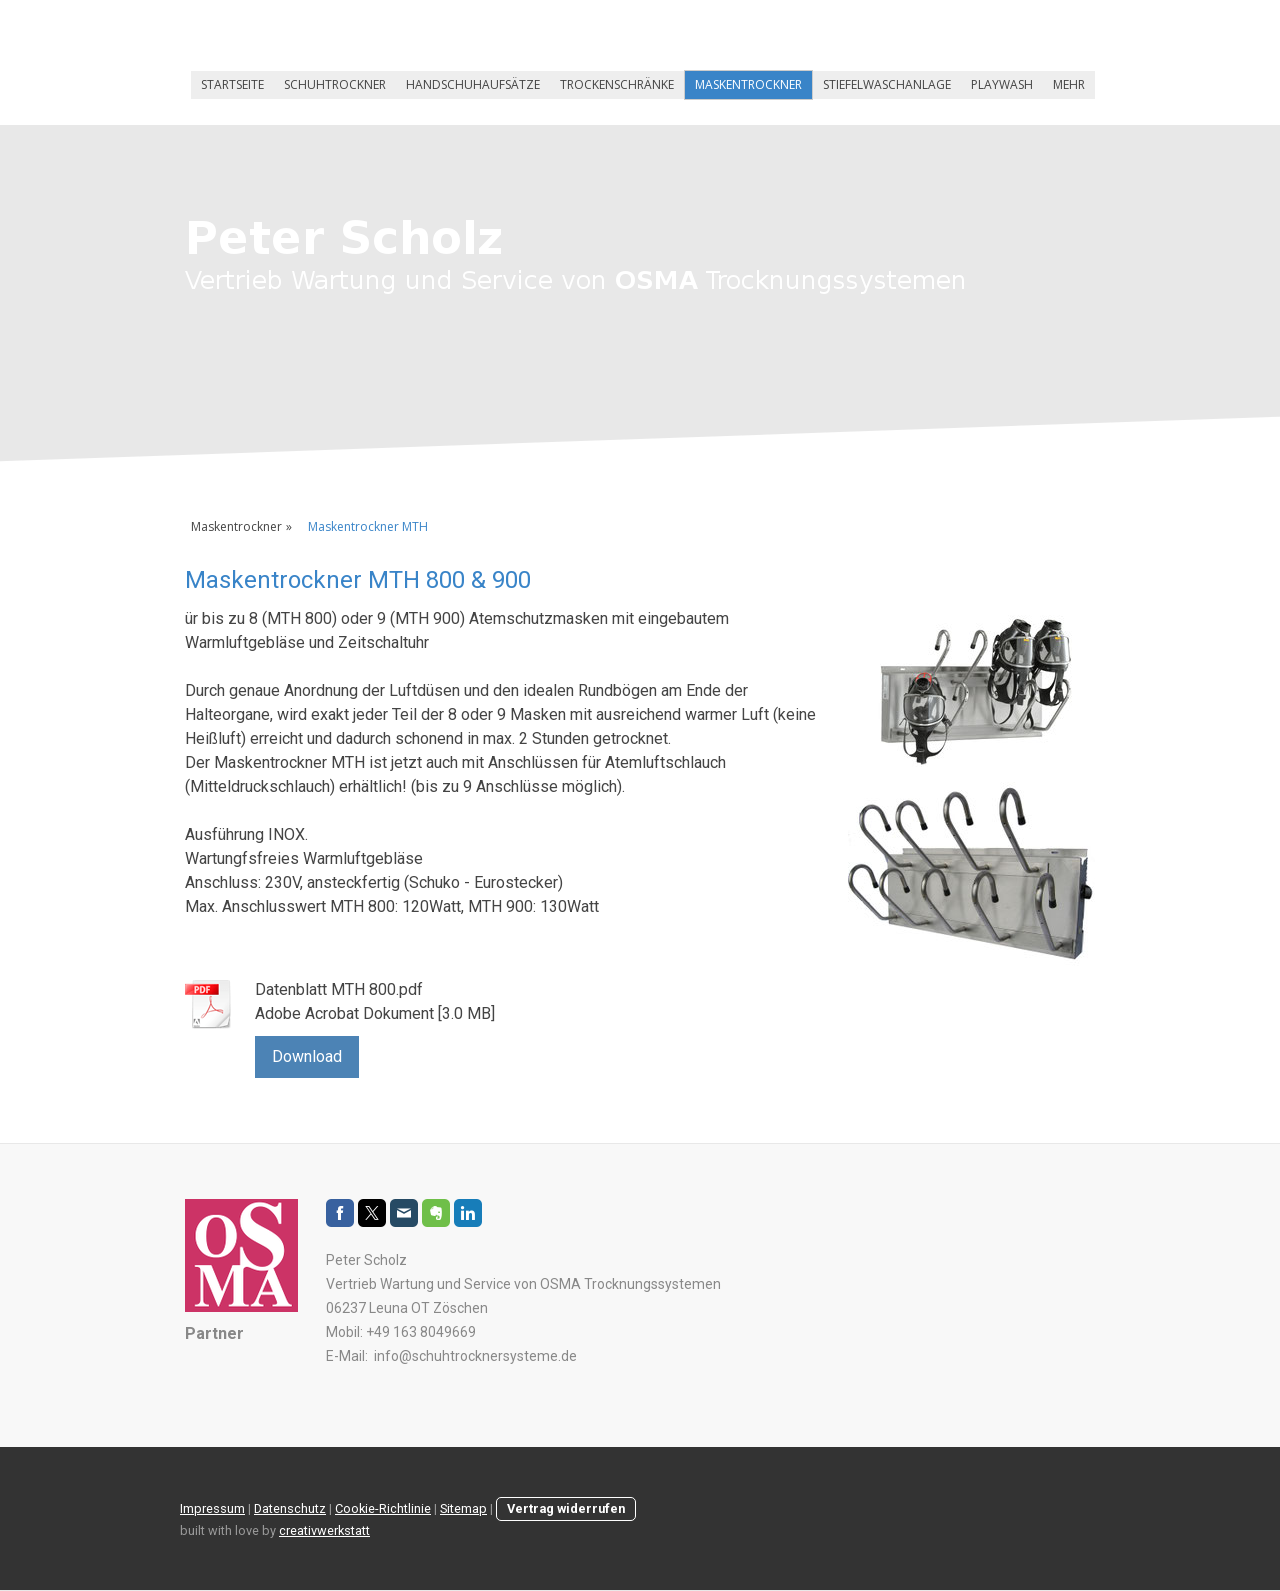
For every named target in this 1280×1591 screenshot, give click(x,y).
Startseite (232, 84)
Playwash (1002, 84)
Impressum (212, 1508)
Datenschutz (290, 1508)
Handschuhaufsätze (473, 84)
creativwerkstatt (324, 1530)
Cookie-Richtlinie (383, 1508)
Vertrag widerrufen (566, 1508)
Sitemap (463, 1508)
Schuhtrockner (335, 84)
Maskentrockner (748, 84)
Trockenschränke (617, 84)
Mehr (1069, 84)
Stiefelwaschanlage (887, 84)
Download (307, 1056)
